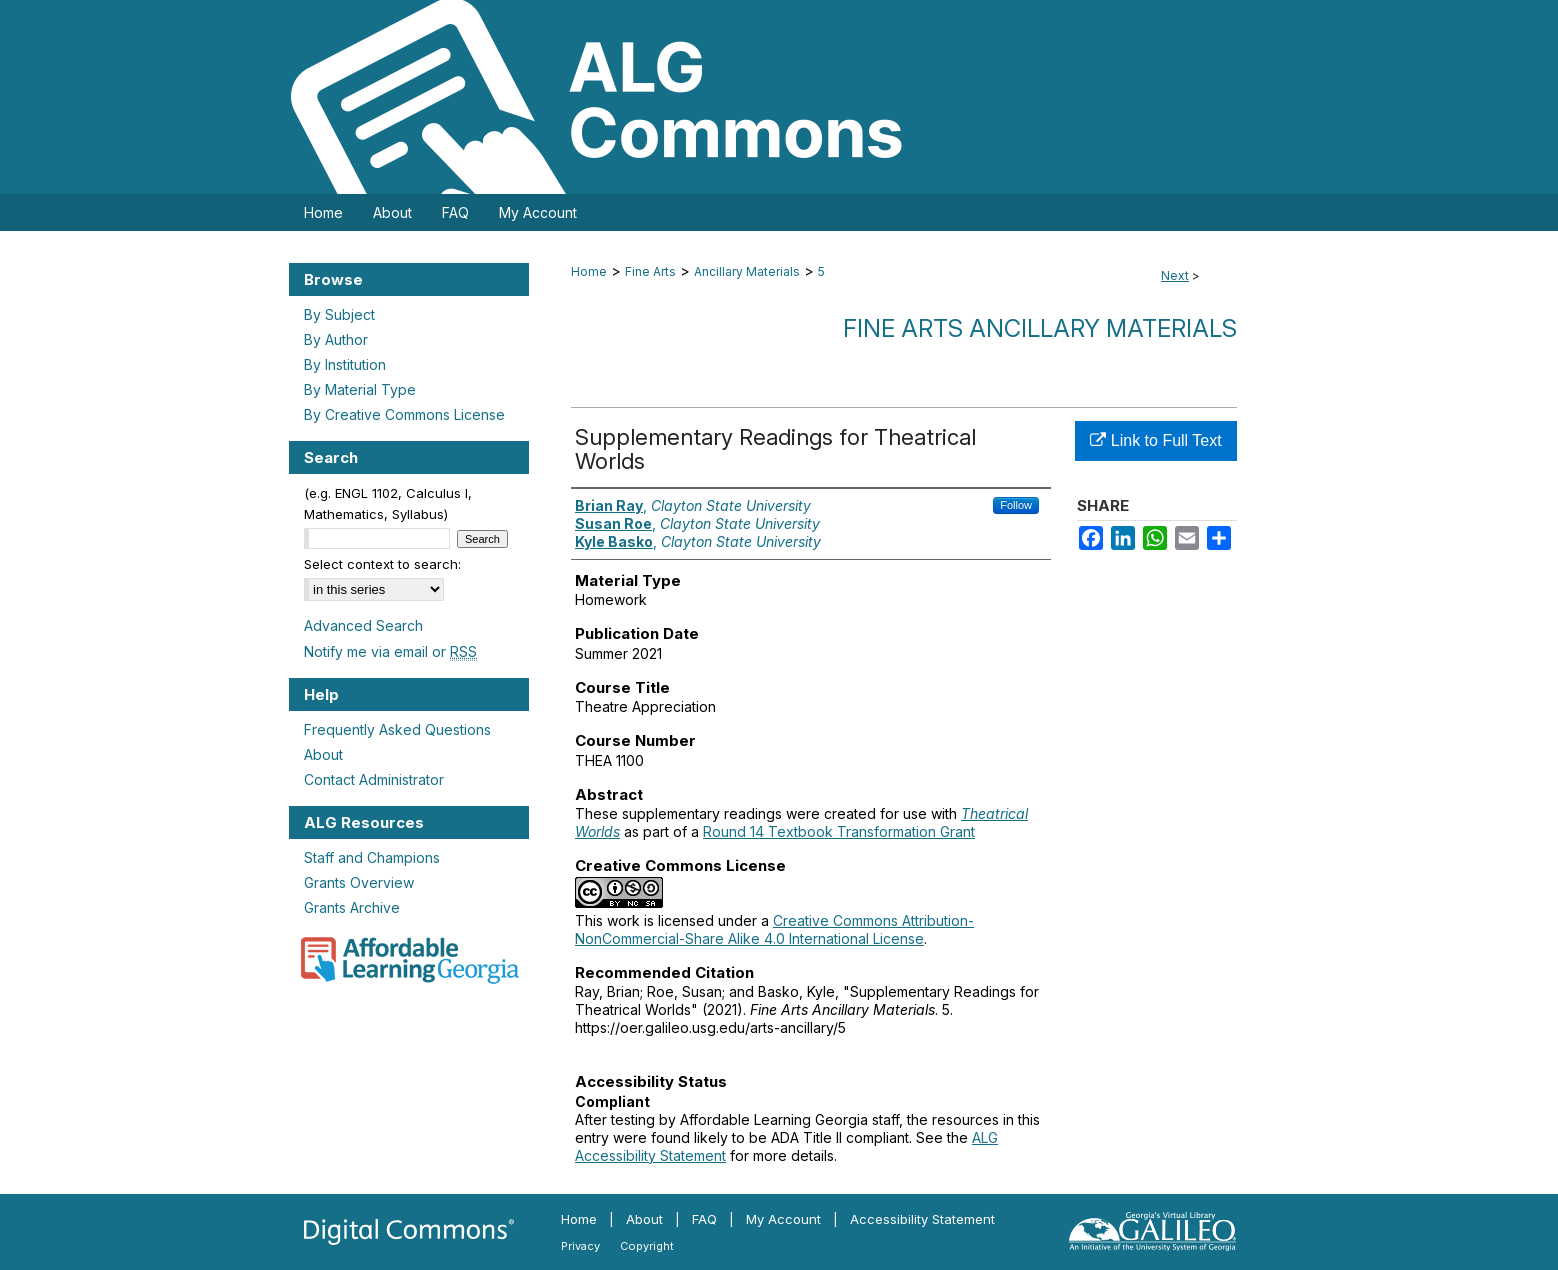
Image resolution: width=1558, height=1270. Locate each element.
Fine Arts (650, 271)
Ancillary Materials (747, 271)
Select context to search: (382, 564)
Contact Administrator (374, 779)
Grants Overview (359, 882)
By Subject (339, 314)
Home (589, 271)
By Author (336, 339)
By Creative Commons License (404, 414)
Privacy (580, 1246)
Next (1175, 275)
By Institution (345, 364)
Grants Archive (352, 907)
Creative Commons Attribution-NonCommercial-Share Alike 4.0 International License (774, 929)
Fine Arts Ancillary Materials (1040, 328)
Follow (1016, 505)
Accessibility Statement (922, 1219)
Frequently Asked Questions (397, 729)
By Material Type (360, 389)
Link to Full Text (1155, 440)
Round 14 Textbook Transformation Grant (839, 831)
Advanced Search (363, 625)
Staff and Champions (372, 857)
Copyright (647, 1246)
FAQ (704, 1219)
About (323, 754)
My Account (783, 1219)
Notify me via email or (390, 651)
